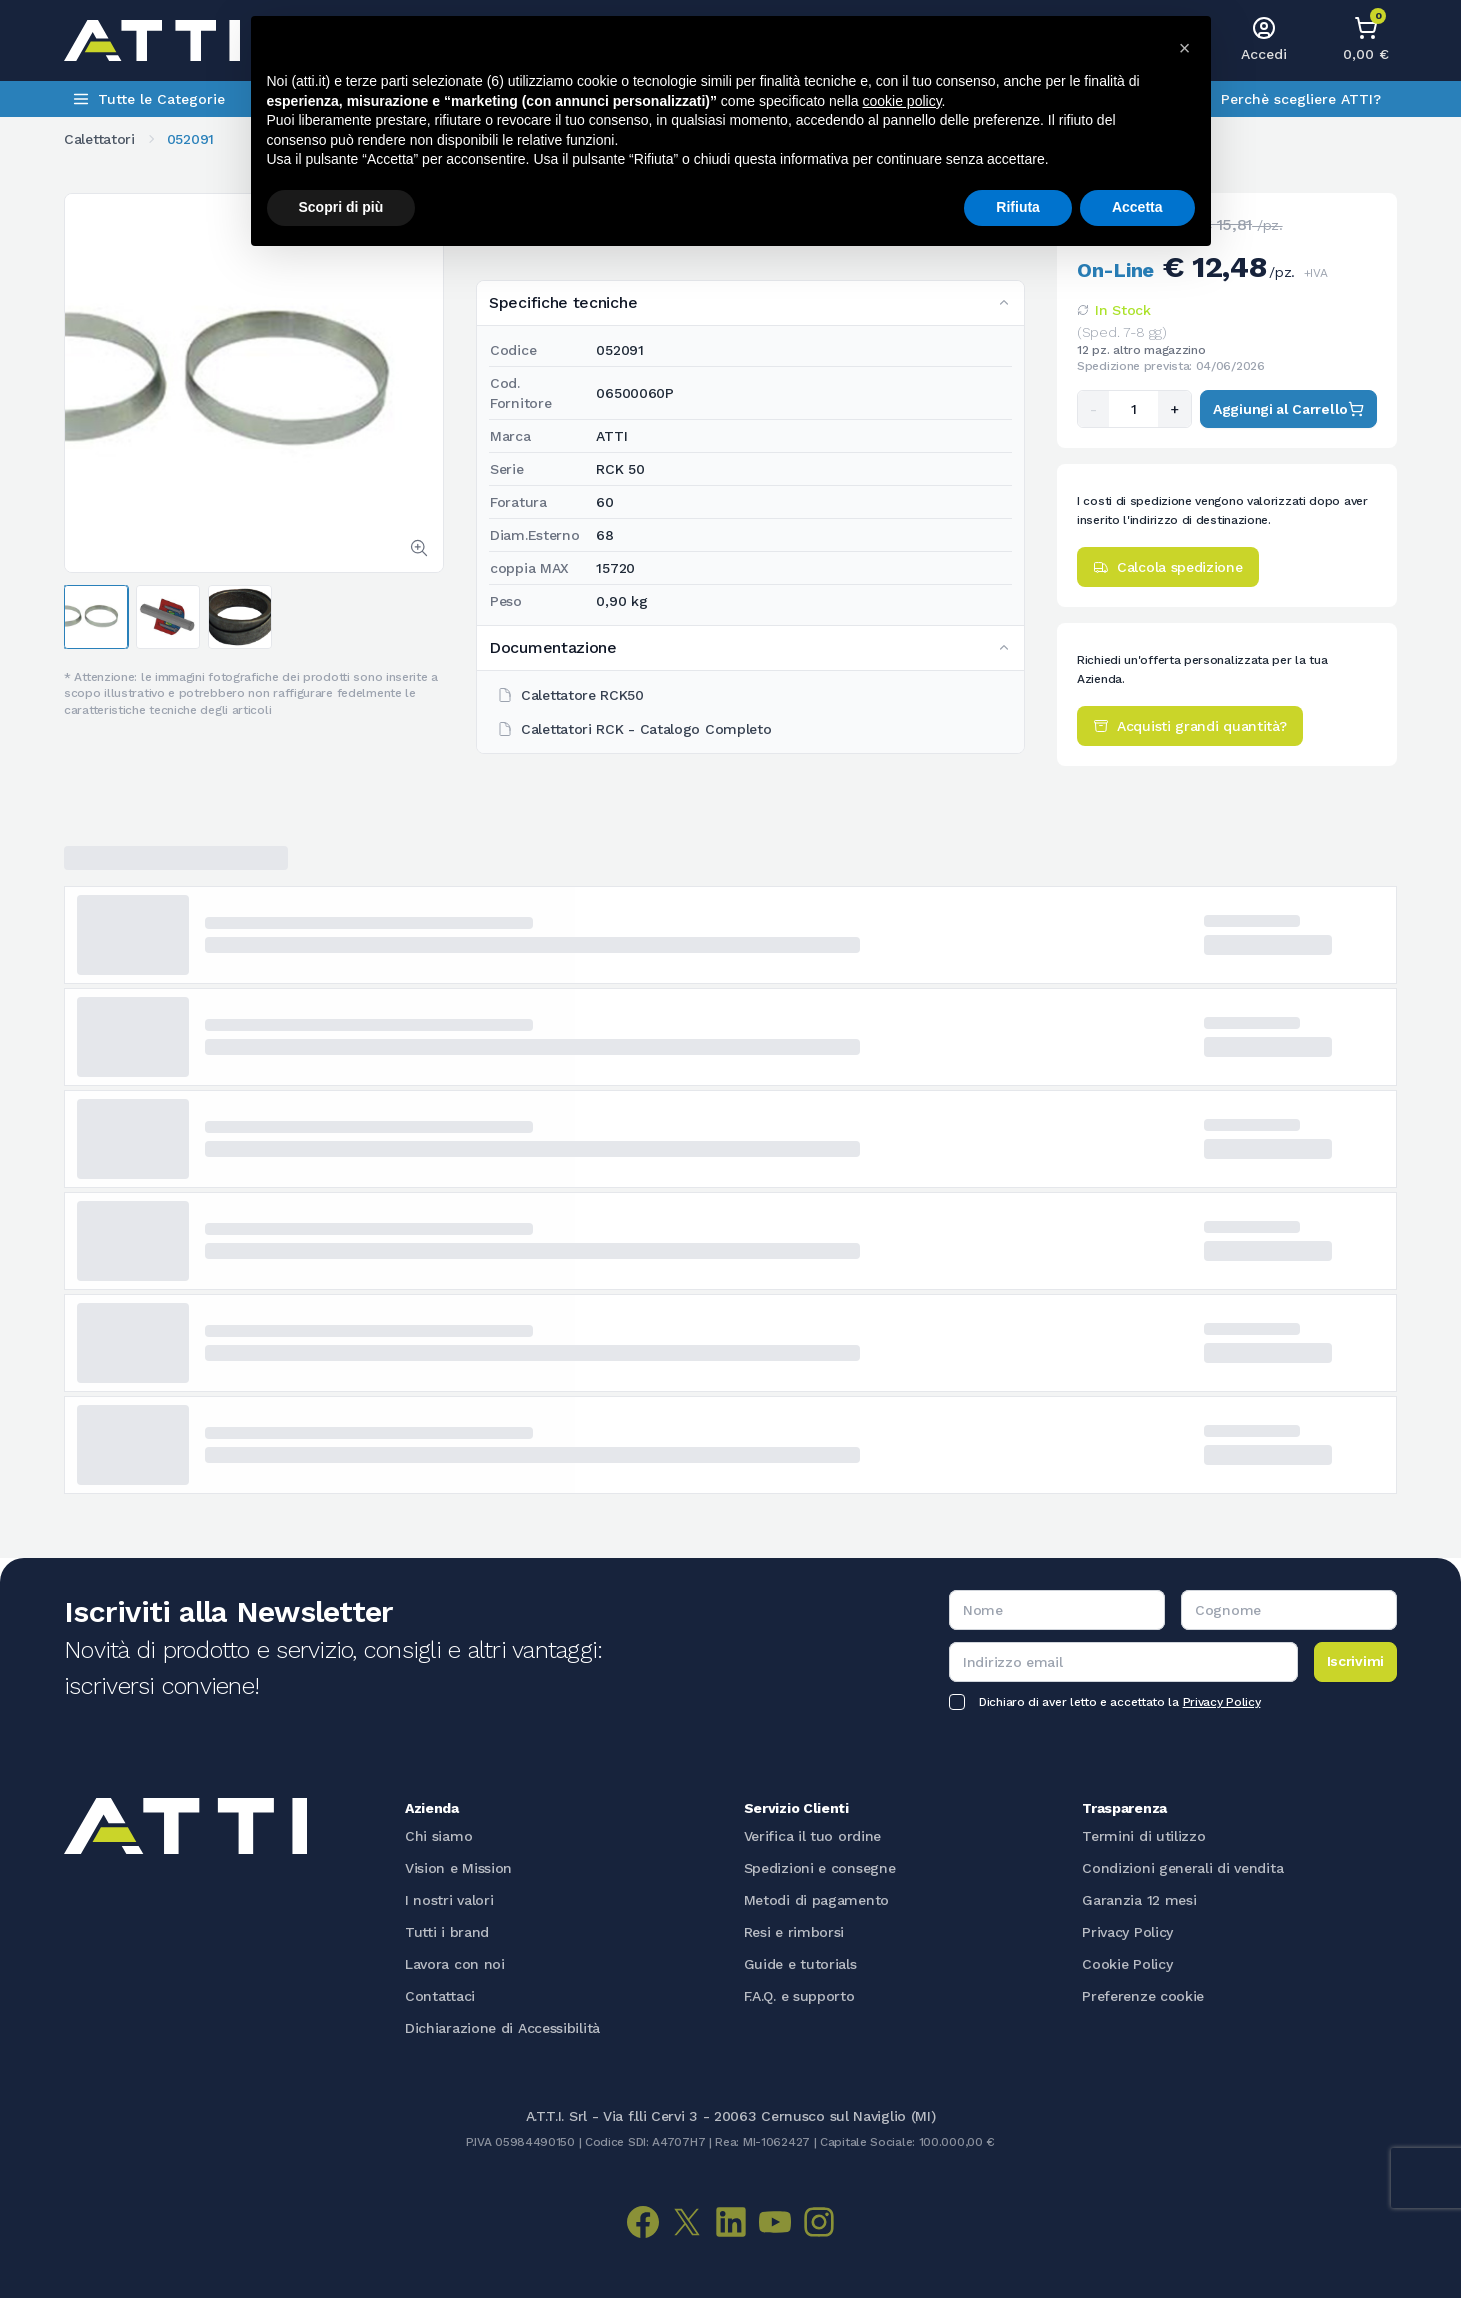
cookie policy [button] (901, 101)
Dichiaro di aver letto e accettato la (1119, 1702)
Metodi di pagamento (816, 1900)
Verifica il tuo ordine (812, 1836)
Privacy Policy (1222, 1702)
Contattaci (440, 1996)
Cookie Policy (1127, 1964)
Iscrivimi (1355, 1661)
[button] (1185, 48)
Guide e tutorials (800, 1964)
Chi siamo (438, 1836)
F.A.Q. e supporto (799, 1996)
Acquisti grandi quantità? (1190, 726)
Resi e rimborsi (794, 1932)
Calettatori (99, 139)
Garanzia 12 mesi (1139, 1900)
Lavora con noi (455, 1964)
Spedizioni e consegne (820, 1868)
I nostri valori (449, 1900)
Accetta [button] (1137, 207)
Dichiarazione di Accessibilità (502, 2028)
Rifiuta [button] (1018, 207)
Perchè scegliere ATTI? (1301, 99)
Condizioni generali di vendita (1182, 1868)
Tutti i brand (447, 1932)
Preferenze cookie (1143, 1996)
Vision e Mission (458, 1868)
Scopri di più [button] (341, 207)
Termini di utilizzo (1143, 1836)
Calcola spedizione (1168, 567)
